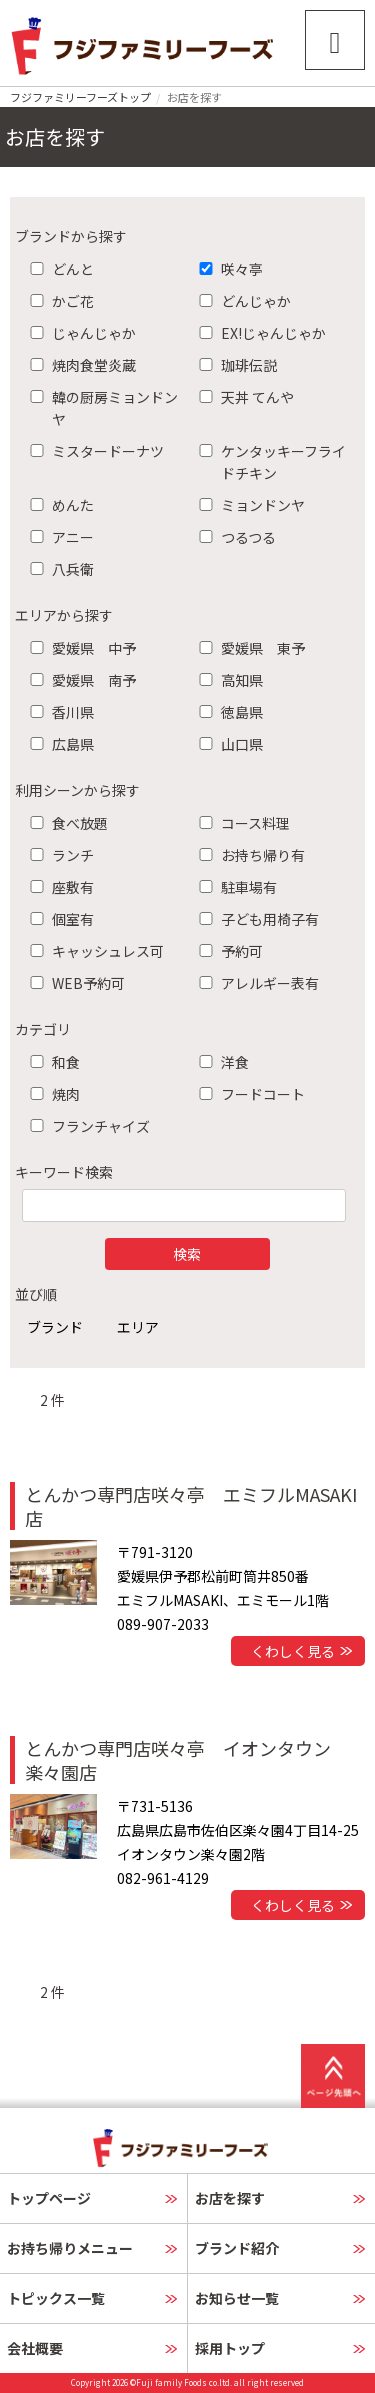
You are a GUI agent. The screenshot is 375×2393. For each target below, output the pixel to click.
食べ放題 (65, 823)
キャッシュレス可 (93, 951)
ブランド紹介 (237, 2248)
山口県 (227, 744)
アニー (58, 537)
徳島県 (227, 712)
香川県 (58, 712)
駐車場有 (234, 887)
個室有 (58, 919)
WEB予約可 (73, 983)
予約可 (227, 951)
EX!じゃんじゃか (258, 333)
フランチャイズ (86, 1126)
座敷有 (58, 887)
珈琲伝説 (234, 365)
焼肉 (51, 1094)
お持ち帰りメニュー (70, 2248)
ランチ (58, 855)
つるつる (233, 537)
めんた (58, 505)
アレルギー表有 (255, 983)
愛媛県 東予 (248, 648)
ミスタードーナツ (93, 451)
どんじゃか (241, 301)
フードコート (248, 1094)
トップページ (49, 2198)
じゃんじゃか (79, 333)
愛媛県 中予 (79, 648)
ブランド (55, 1327)
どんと (58, 269)
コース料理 (240, 823)
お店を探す (230, 2198)
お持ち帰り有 (248, 855)
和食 (51, 1062)
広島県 (58, 744)
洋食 (220, 1062)
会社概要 (35, 2348)
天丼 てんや (242, 397)
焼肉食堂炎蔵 (79, 365)
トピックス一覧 (56, 2298)
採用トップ (230, 2348)
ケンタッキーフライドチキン (268, 462)
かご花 (58, 301)
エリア (138, 1327)
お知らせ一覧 (237, 2298)
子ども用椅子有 (255, 919)
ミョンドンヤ (248, 505)
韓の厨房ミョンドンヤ (100, 408)
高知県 (227, 680)
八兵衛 (58, 569)
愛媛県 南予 (79, 680)
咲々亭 (227, 269)
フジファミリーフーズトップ (80, 97)
